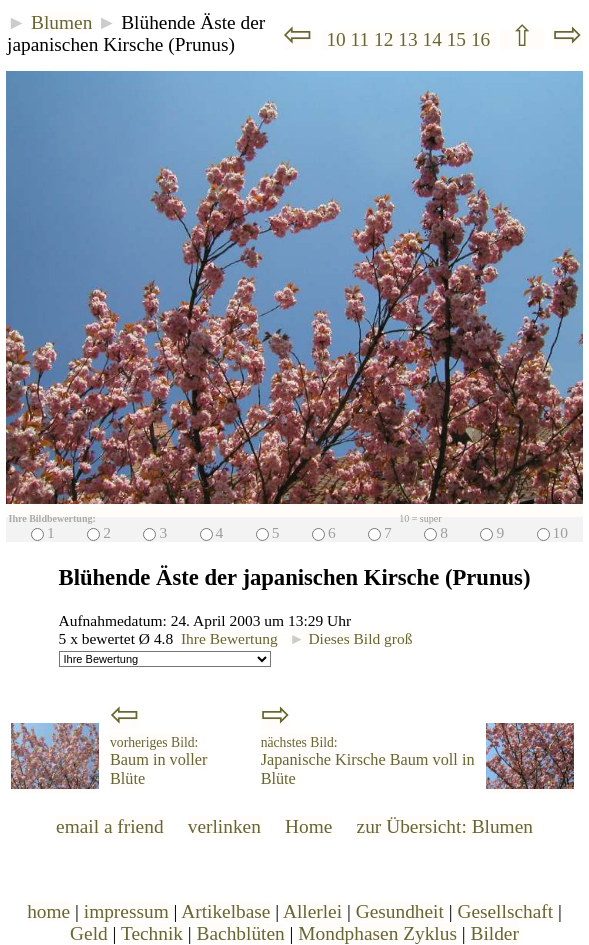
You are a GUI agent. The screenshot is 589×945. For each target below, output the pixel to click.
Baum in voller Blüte (158, 761)
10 (336, 39)
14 (434, 39)
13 (410, 39)
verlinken (224, 826)
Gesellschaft (505, 911)
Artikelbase (225, 911)
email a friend (110, 826)
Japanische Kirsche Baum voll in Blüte (368, 761)
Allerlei (312, 911)
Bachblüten (241, 933)
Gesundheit (400, 911)
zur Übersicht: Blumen (445, 826)
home (48, 911)
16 (483, 39)
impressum (126, 911)
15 (459, 39)
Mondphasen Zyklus (377, 933)
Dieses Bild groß (350, 638)
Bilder (495, 933)
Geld (89, 933)
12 (386, 39)
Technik (152, 933)
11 (362, 39)
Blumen (61, 22)
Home (308, 826)
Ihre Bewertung (229, 638)
